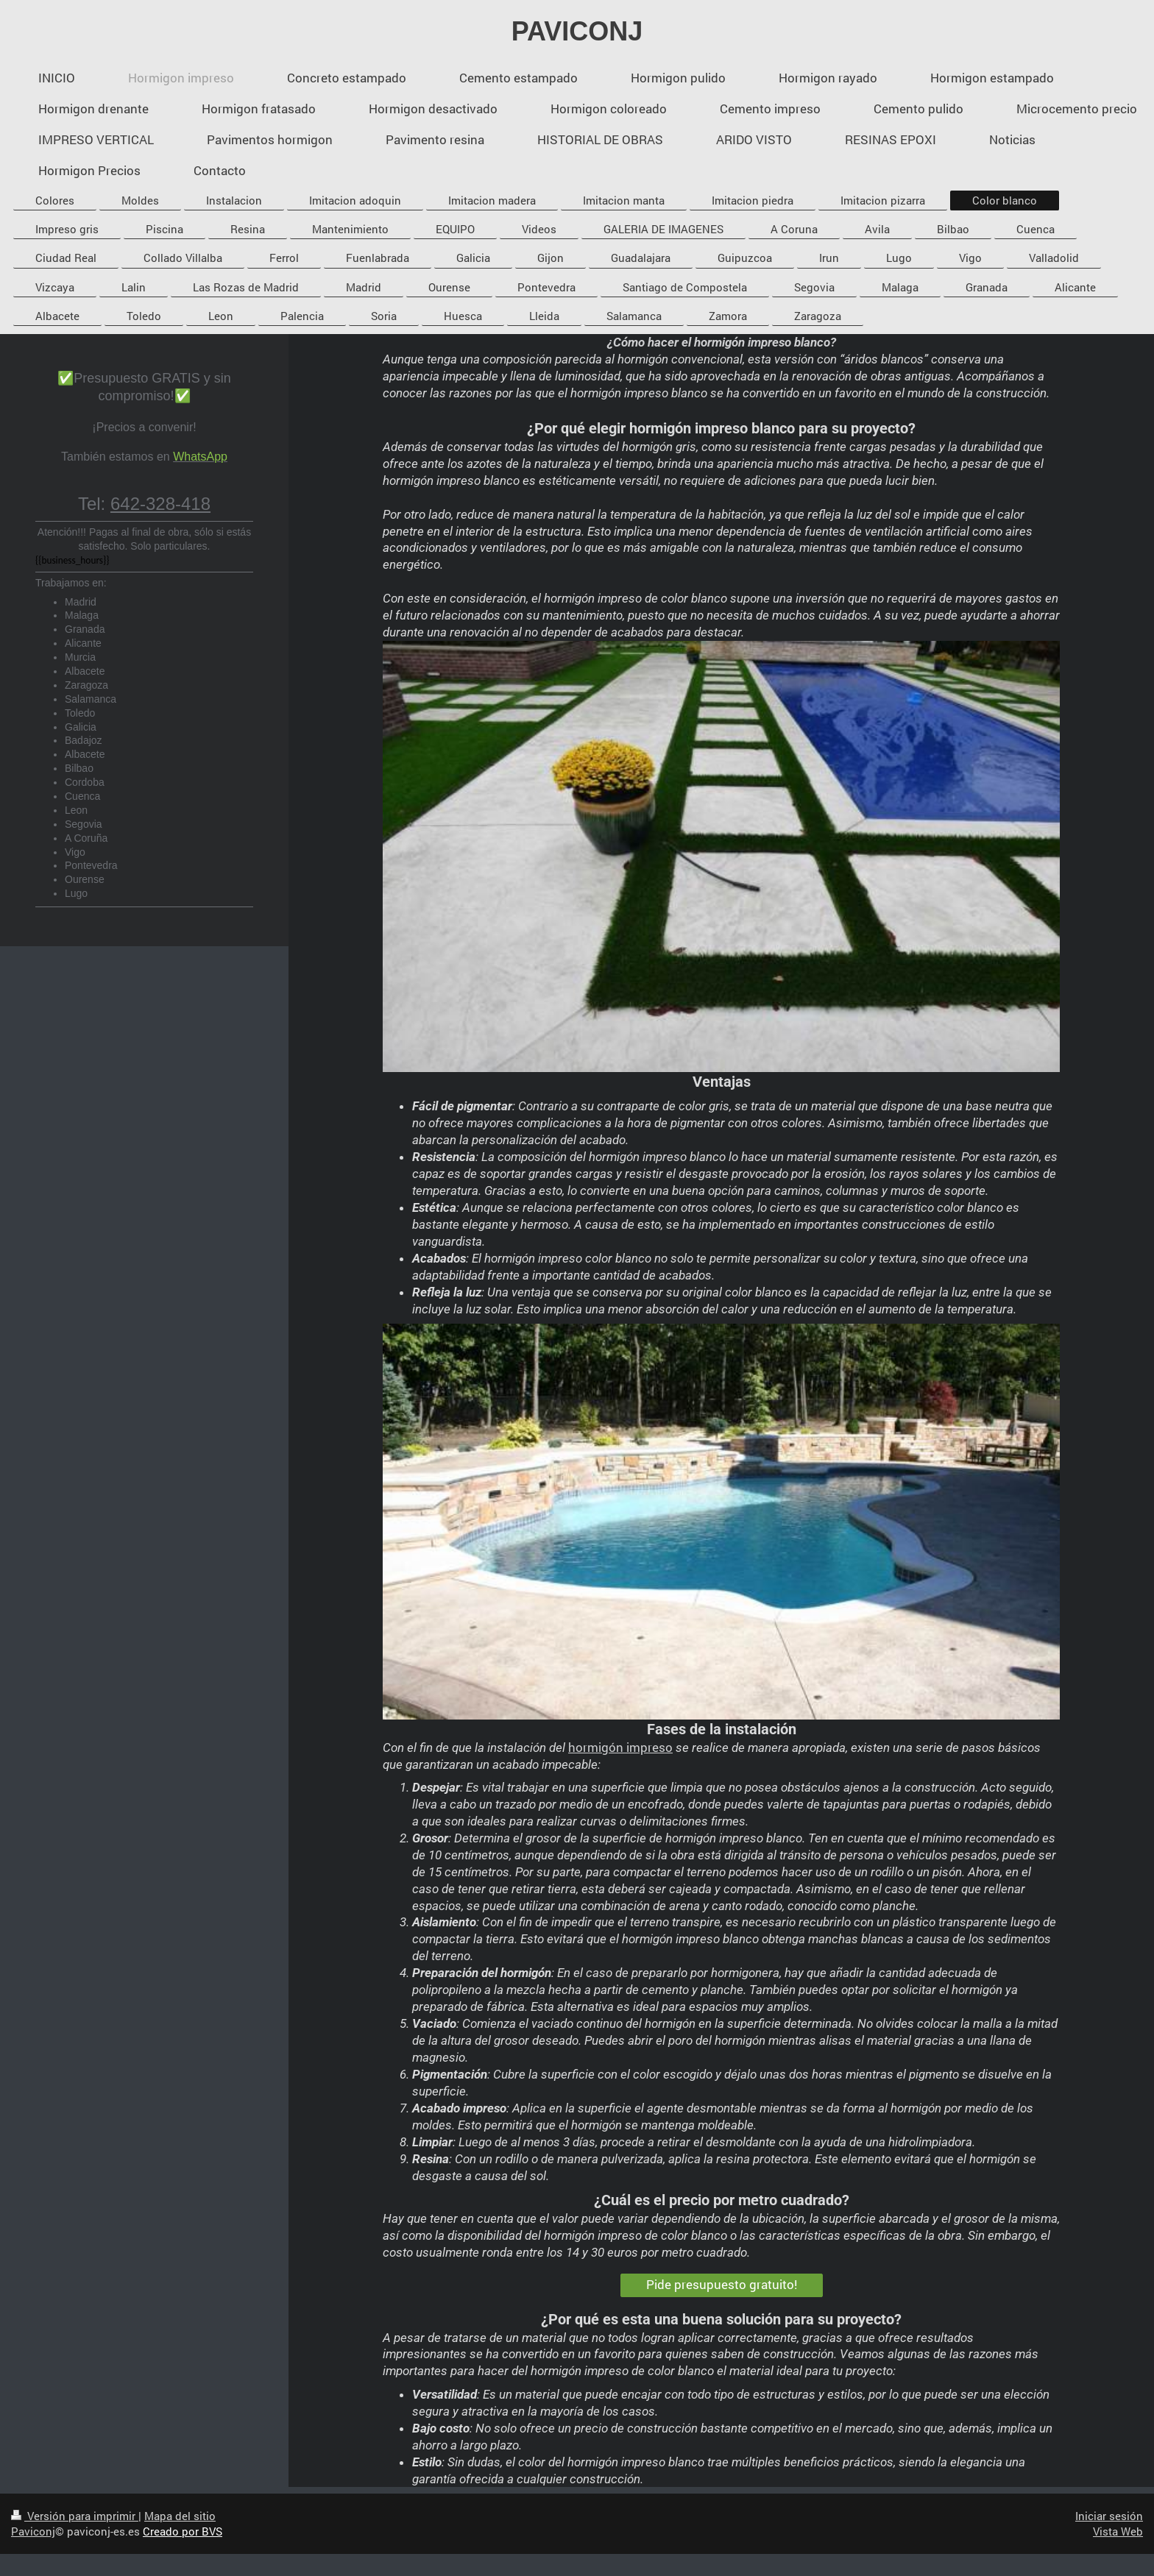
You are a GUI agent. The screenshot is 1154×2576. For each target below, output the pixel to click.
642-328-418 (160, 504)
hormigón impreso (620, 1747)
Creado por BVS (182, 2531)
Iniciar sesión (1109, 2515)
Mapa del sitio (180, 2515)
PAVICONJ (577, 31)
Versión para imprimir (74, 2515)
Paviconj (33, 2531)
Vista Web (1118, 2531)
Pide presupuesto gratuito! (721, 2284)
